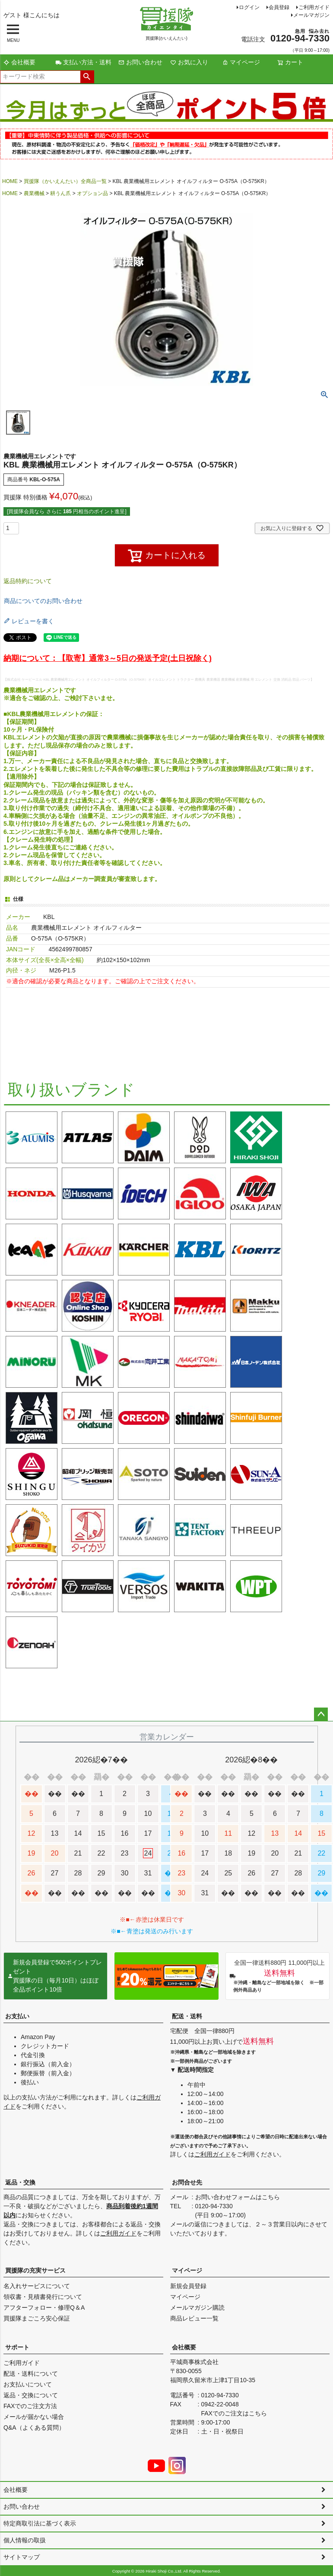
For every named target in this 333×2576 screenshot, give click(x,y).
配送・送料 (187, 2016)
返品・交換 (20, 2182)
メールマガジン (311, 15)
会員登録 (279, 7)
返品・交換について (30, 2395)
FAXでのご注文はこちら (234, 2413)
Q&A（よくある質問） (34, 2427)
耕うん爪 (60, 193)
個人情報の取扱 (24, 2540)
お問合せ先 (187, 2182)
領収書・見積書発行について (42, 2296)
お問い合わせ (140, 62)
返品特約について (27, 581)
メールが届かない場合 (33, 2416)
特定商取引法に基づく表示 (39, 2523)
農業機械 (34, 193)
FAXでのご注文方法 (30, 2405)
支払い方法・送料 (83, 62)
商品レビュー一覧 (194, 2318)
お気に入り (189, 62)
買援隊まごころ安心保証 (36, 2318)
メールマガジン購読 (197, 2307)
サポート (17, 2347)
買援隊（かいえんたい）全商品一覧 (65, 181)
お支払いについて (27, 2384)
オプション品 (92, 193)
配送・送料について (30, 2373)
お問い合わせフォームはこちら (237, 2197)
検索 (87, 77)
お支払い (17, 2016)
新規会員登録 (188, 2285)
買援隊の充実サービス (35, 2270)
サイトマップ (21, 2557)
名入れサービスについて (36, 2285)
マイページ (241, 62)
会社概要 (19, 62)
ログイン (249, 7)
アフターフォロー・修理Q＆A (44, 2307)
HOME (10, 181)
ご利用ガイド (314, 7)
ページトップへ (321, 1714)
